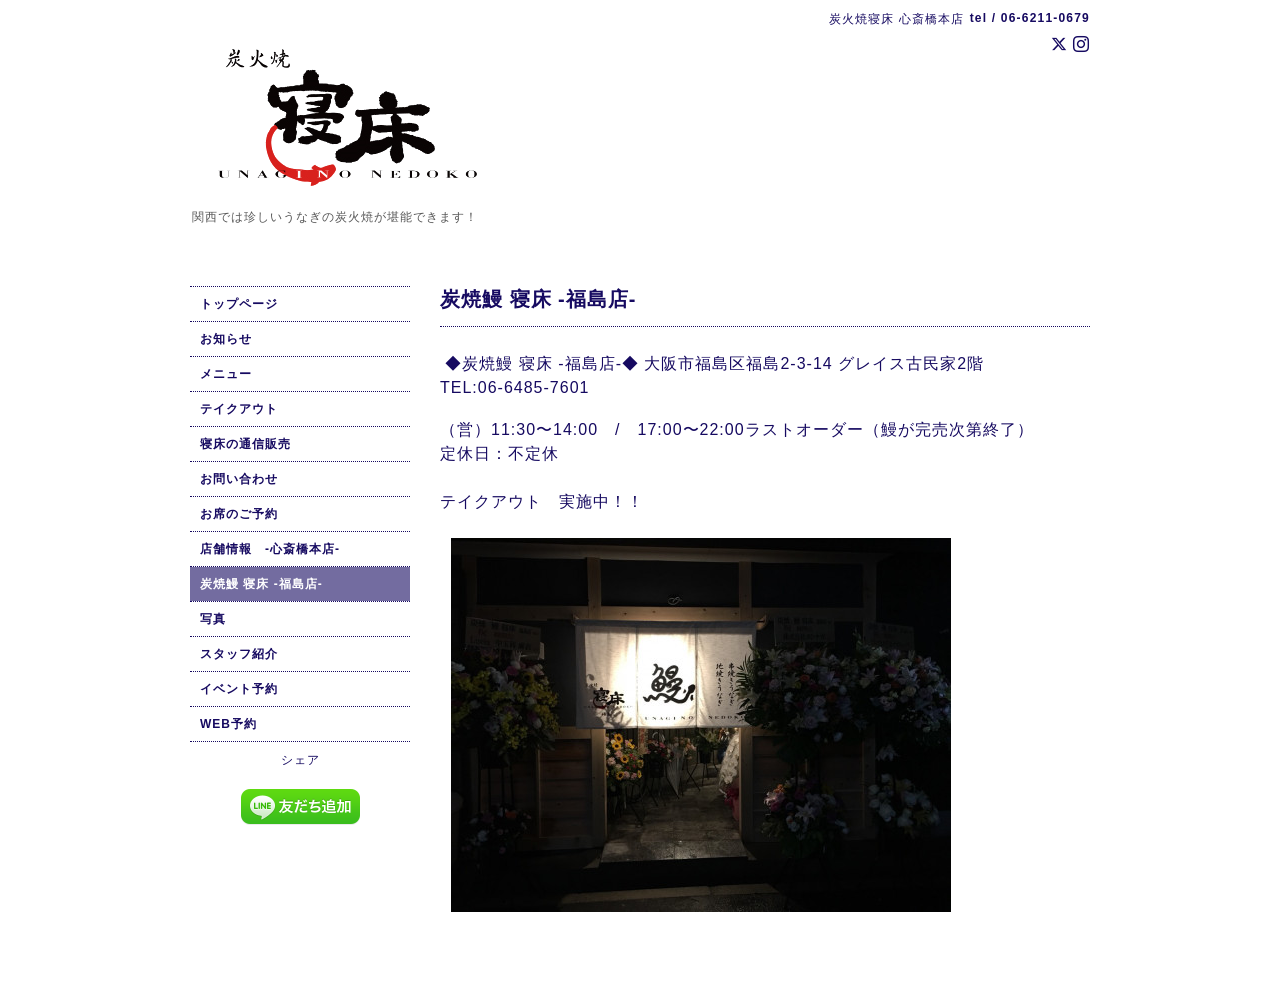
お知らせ (226, 339)
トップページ (239, 304)
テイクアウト (239, 409)
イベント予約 (239, 689)
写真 (213, 619)
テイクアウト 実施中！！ (544, 501)
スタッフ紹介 (239, 654)
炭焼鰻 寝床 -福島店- (261, 584)
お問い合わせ (239, 479)
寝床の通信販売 (245, 444)
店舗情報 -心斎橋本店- (270, 549)
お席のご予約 (239, 514)
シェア (300, 760)
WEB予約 (228, 724)
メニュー (226, 374)
